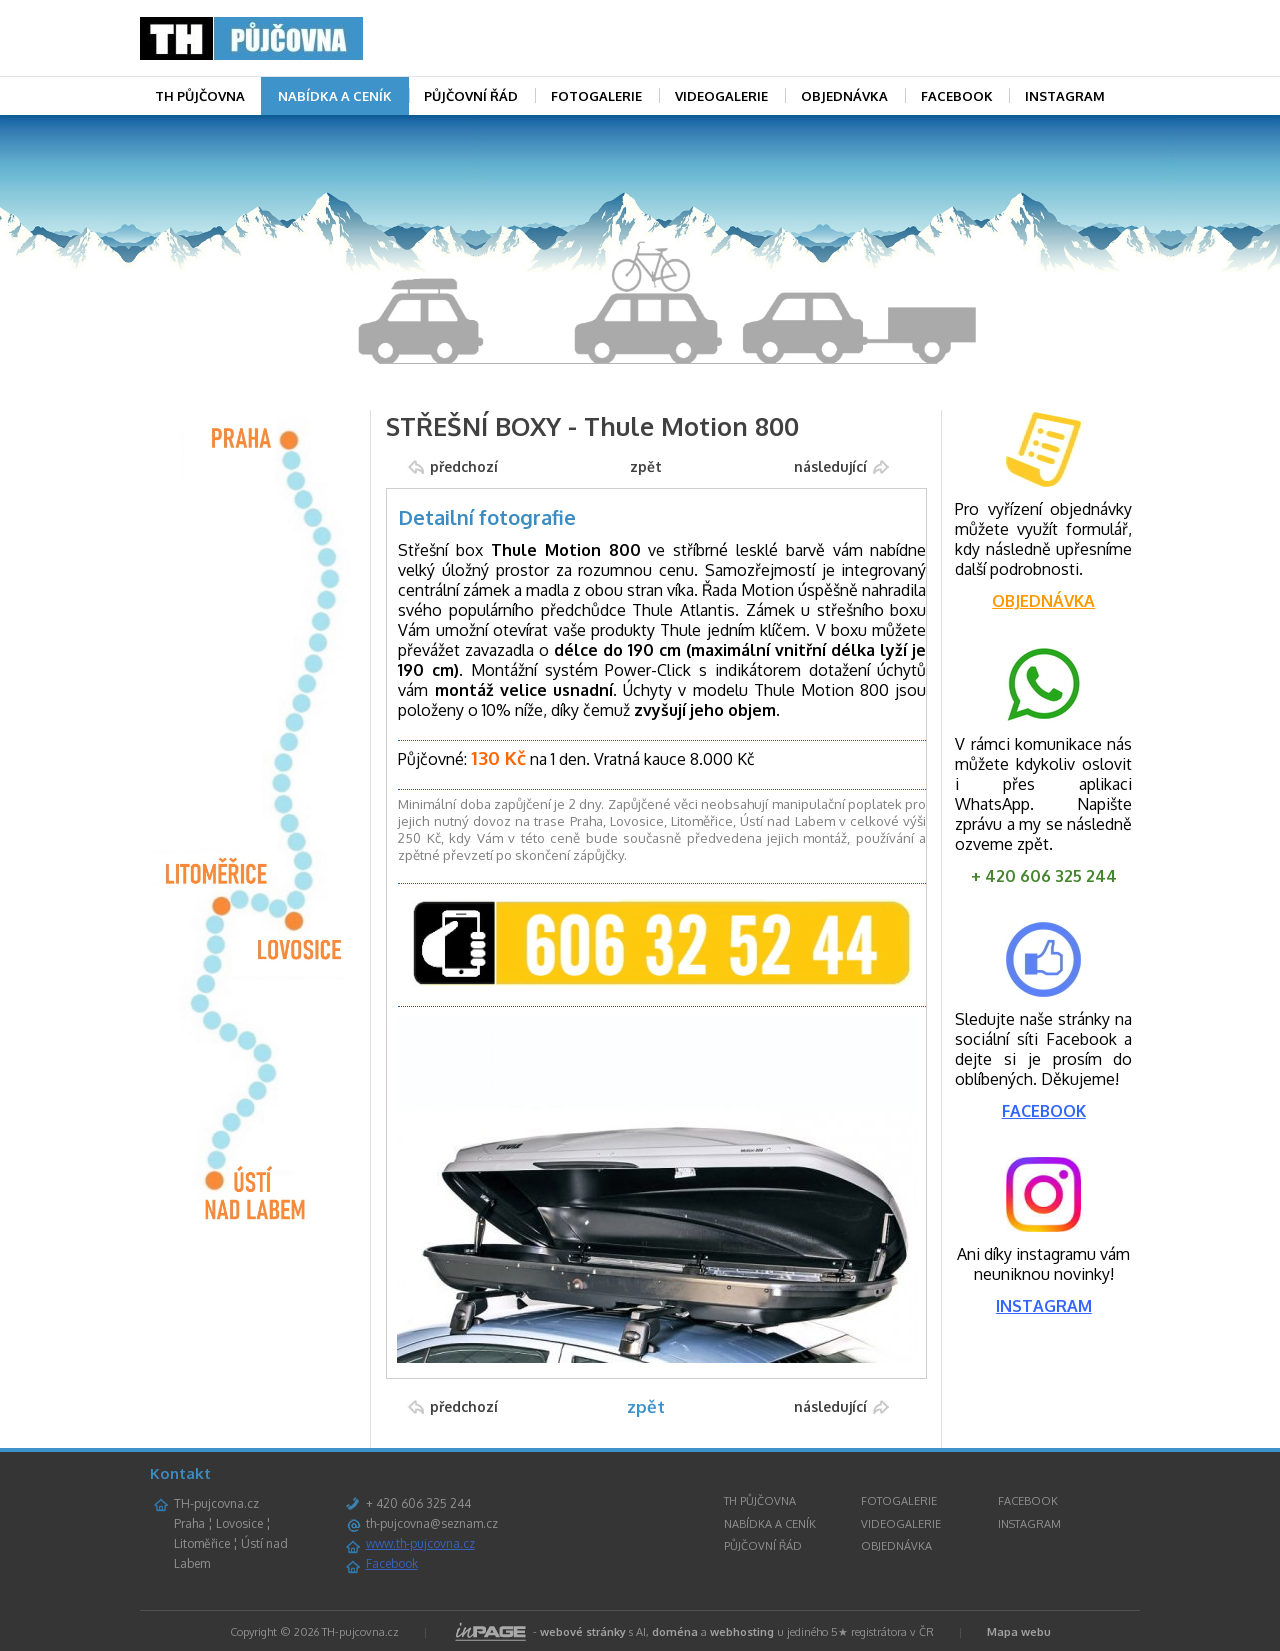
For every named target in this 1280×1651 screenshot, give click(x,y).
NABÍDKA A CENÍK (335, 96)
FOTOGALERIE (596, 96)
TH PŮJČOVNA (200, 96)
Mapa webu (1019, 1632)
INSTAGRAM (1065, 96)
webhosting (742, 1632)
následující (830, 466)
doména (675, 1632)
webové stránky (583, 1632)
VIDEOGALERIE (721, 96)
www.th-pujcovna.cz (420, 1543)
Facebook (392, 1563)
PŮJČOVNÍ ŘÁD (471, 96)
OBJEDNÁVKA (844, 96)
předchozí (464, 466)
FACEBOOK (957, 96)
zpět (646, 466)
